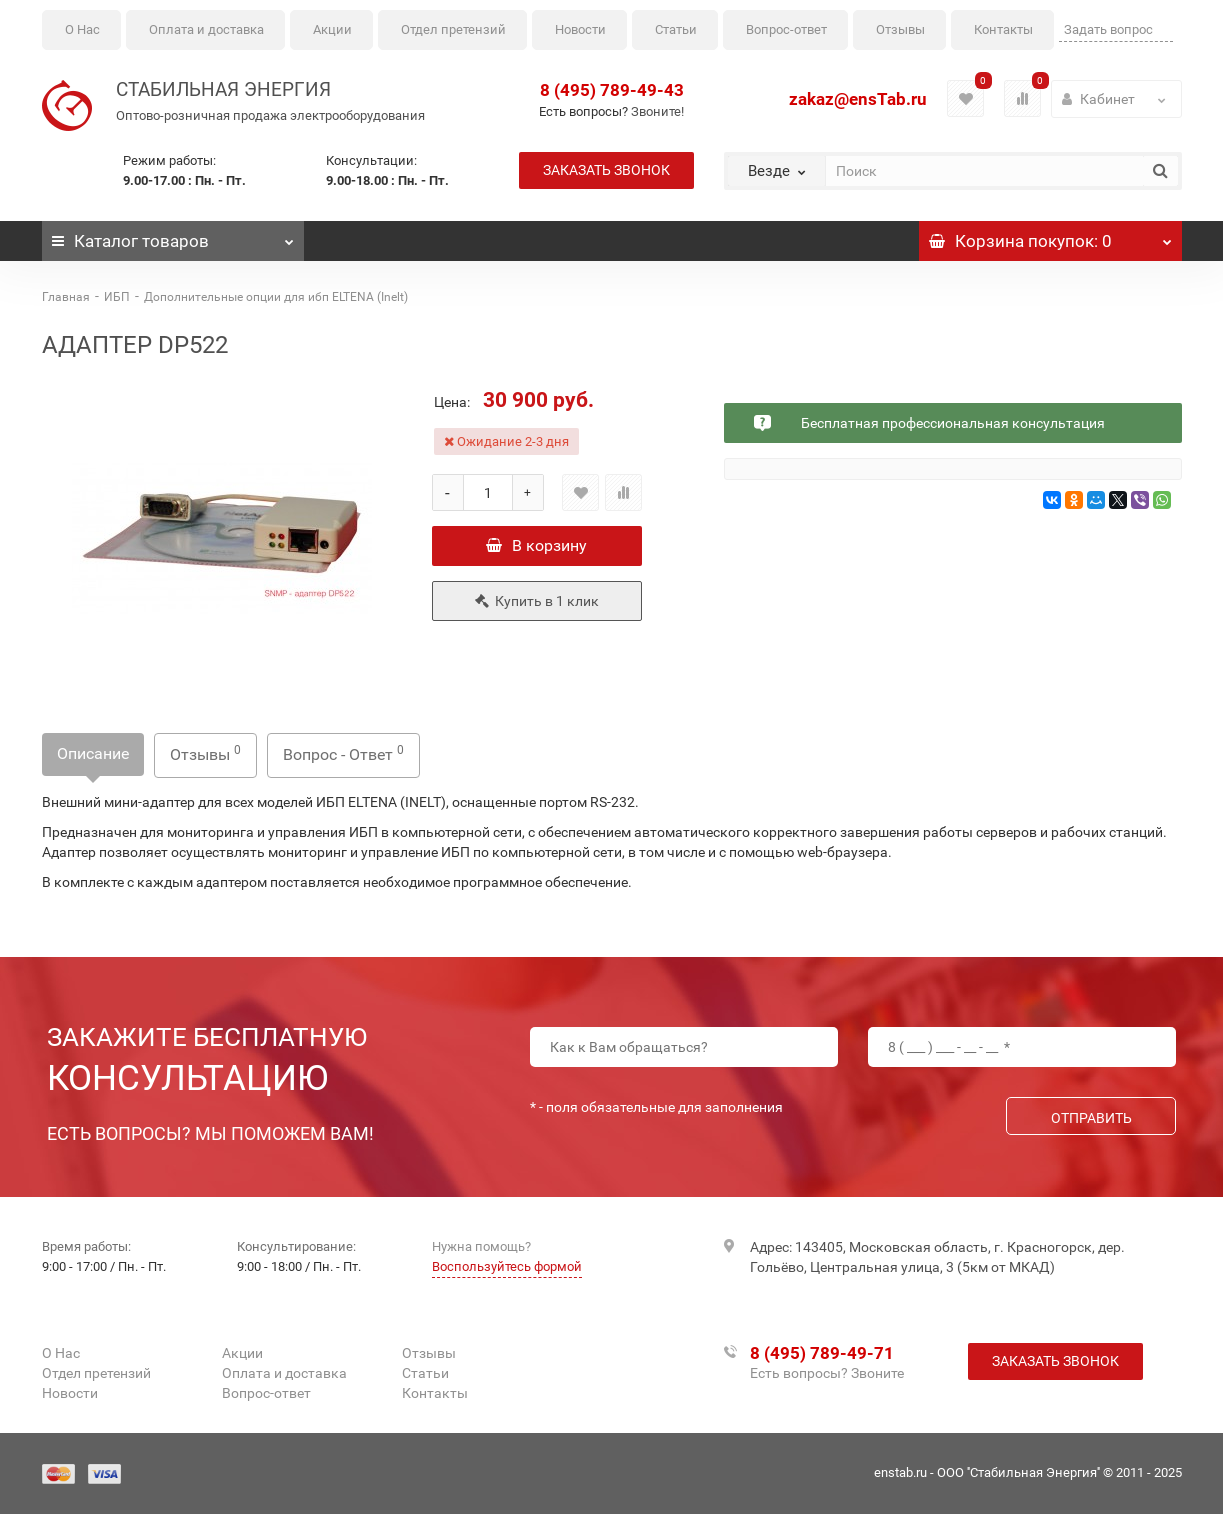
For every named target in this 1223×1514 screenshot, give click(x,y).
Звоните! (657, 111)
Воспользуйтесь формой (507, 1266)
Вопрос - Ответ (343, 753)
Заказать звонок (606, 170)
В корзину (536, 545)
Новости (580, 29)
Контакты (1003, 29)
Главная (66, 297)
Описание (93, 753)
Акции (332, 29)
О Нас (82, 29)
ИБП (117, 297)
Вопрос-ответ (786, 29)
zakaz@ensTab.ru (858, 99)
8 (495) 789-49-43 (612, 90)
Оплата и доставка (206, 29)
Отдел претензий (453, 29)
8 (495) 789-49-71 (822, 1353)
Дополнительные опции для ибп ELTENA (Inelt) (276, 297)
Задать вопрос (1108, 29)
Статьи (676, 29)
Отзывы (900, 29)
